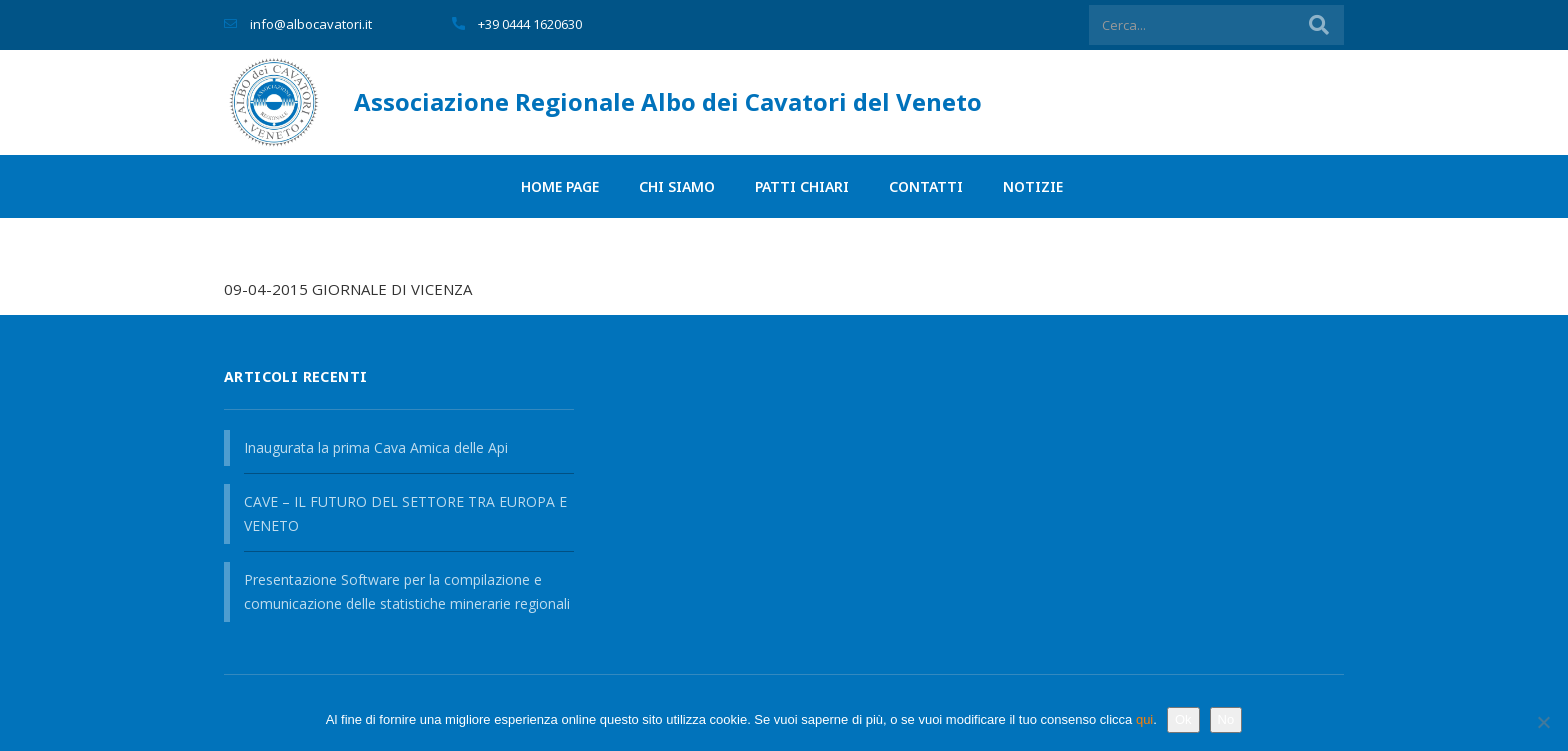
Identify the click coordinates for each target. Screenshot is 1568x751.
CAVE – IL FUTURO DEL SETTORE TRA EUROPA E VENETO (405, 513)
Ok (1183, 719)
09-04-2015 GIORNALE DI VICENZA (348, 289)
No (1226, 719)
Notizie (1033, 186)
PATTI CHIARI (802, 186)
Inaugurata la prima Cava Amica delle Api (376, 447)
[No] (1543, 722)
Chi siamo (677, 186)
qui (1144, 719)
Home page (560, 186)
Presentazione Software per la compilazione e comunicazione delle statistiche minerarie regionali (407, 591)
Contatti (926, 186)
